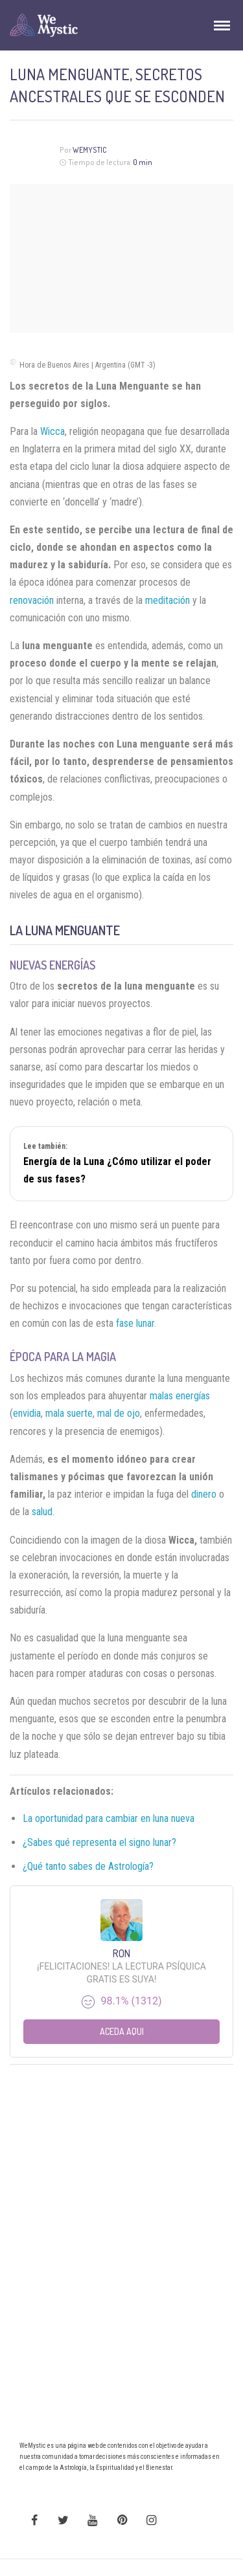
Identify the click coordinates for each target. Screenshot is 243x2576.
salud (42, 1511)
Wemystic (90, 150)
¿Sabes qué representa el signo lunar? (99, 1842)
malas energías (180, 1396)
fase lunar (135, 1323)
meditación (167, 600)
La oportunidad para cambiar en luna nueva (108, 1818)
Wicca (52, 431)
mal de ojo (118, 1413)
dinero (203, 1494)
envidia (27, 1413)
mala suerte (69, 1413)
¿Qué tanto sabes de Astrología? (88, 1866)
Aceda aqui (122, 2031)
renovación (32, 600)
